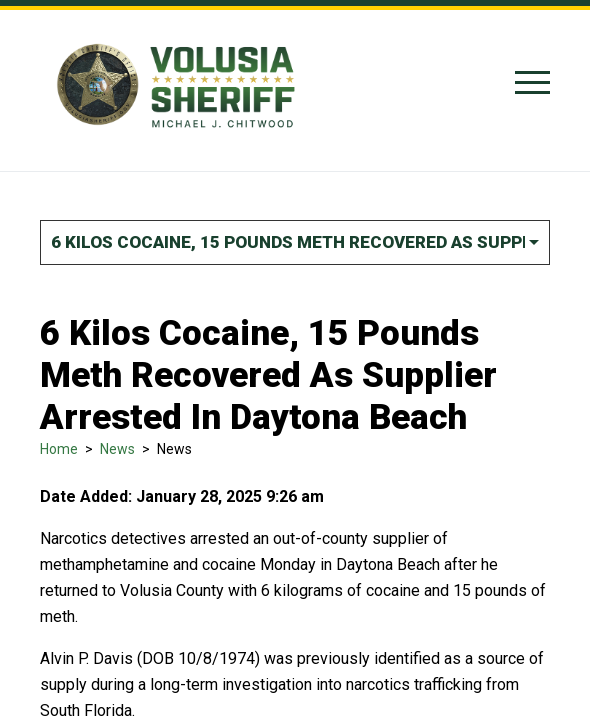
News (117, 449)
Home (59, 449)
